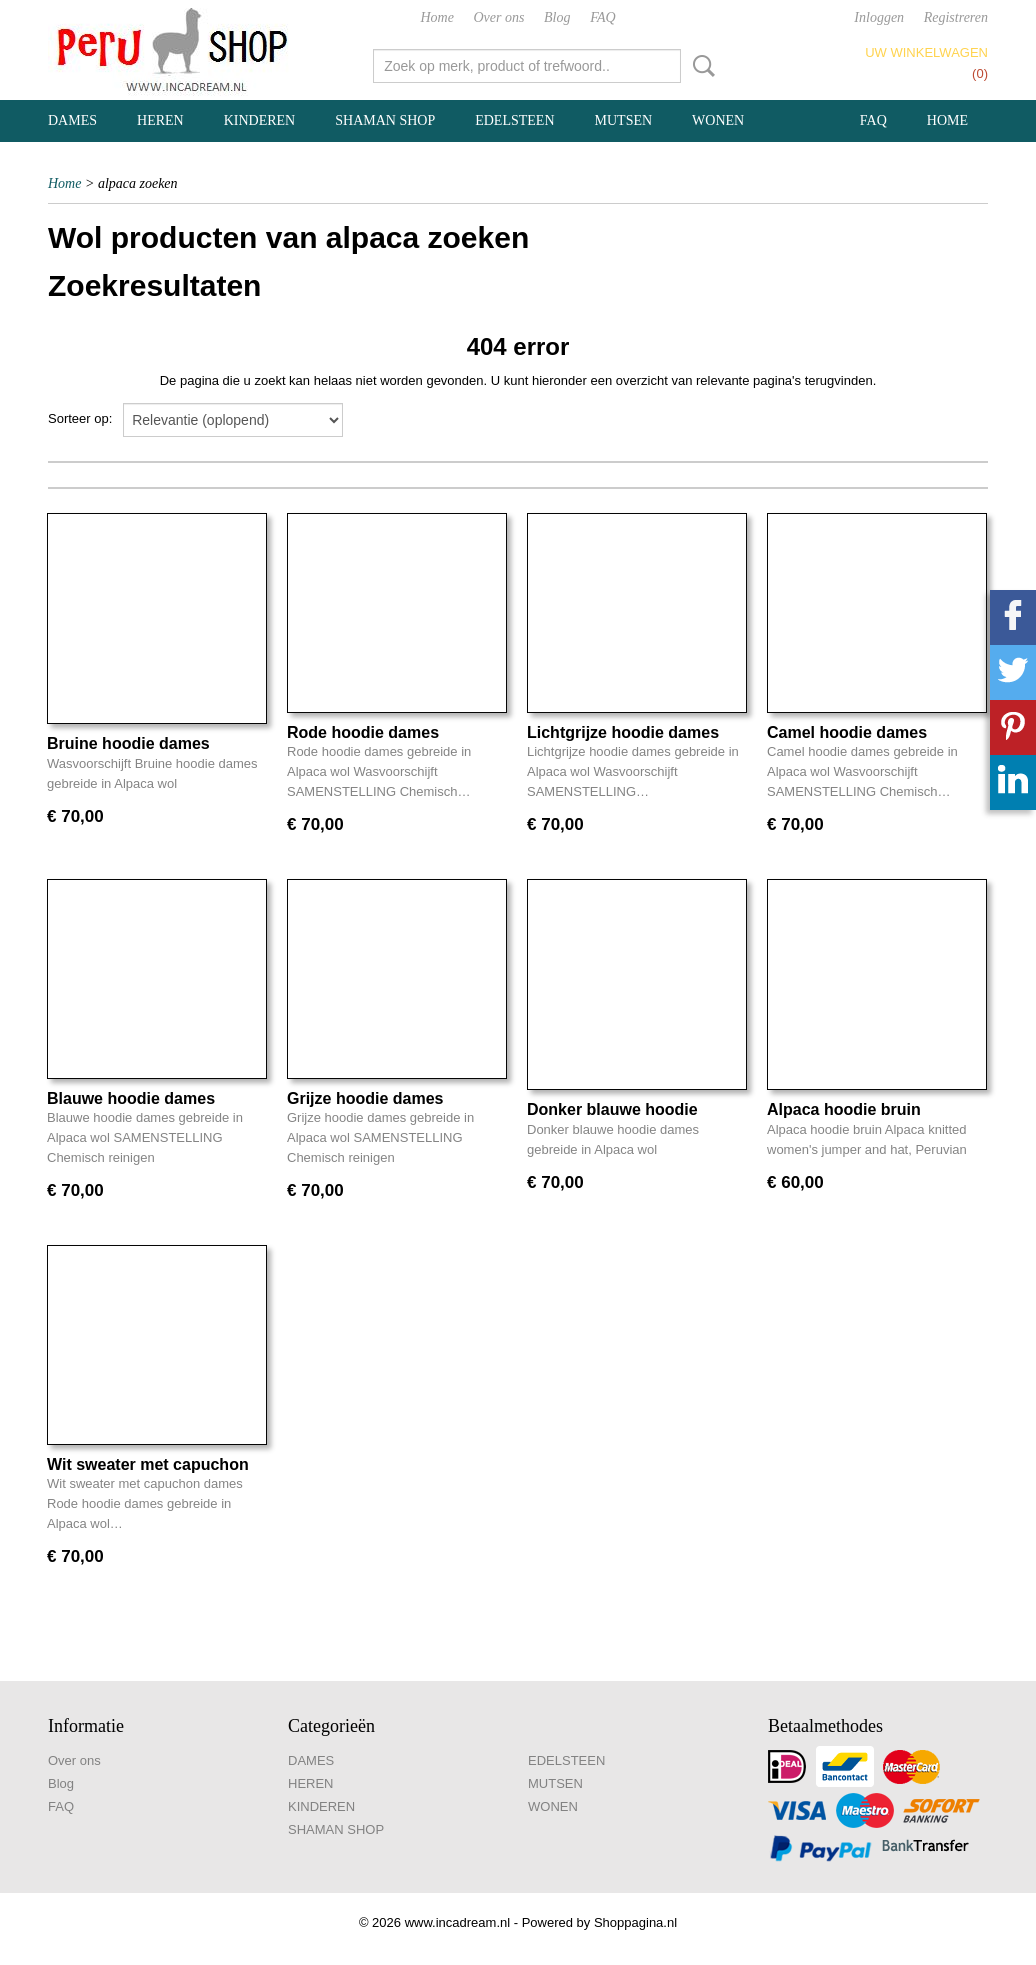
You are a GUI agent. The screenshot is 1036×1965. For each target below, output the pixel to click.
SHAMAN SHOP (385, 120)
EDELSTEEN (514, 120)
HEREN (160, 120)
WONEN (718, 120)
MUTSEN (624, 120)
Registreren (956, 17)
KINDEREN (260, 120)
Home (436, 17)
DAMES (72, 120)
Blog (557, 17)
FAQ (602, 17)
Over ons (499, 17)
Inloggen (879, 17)
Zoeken (700, 66)
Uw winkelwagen (926, 52)
